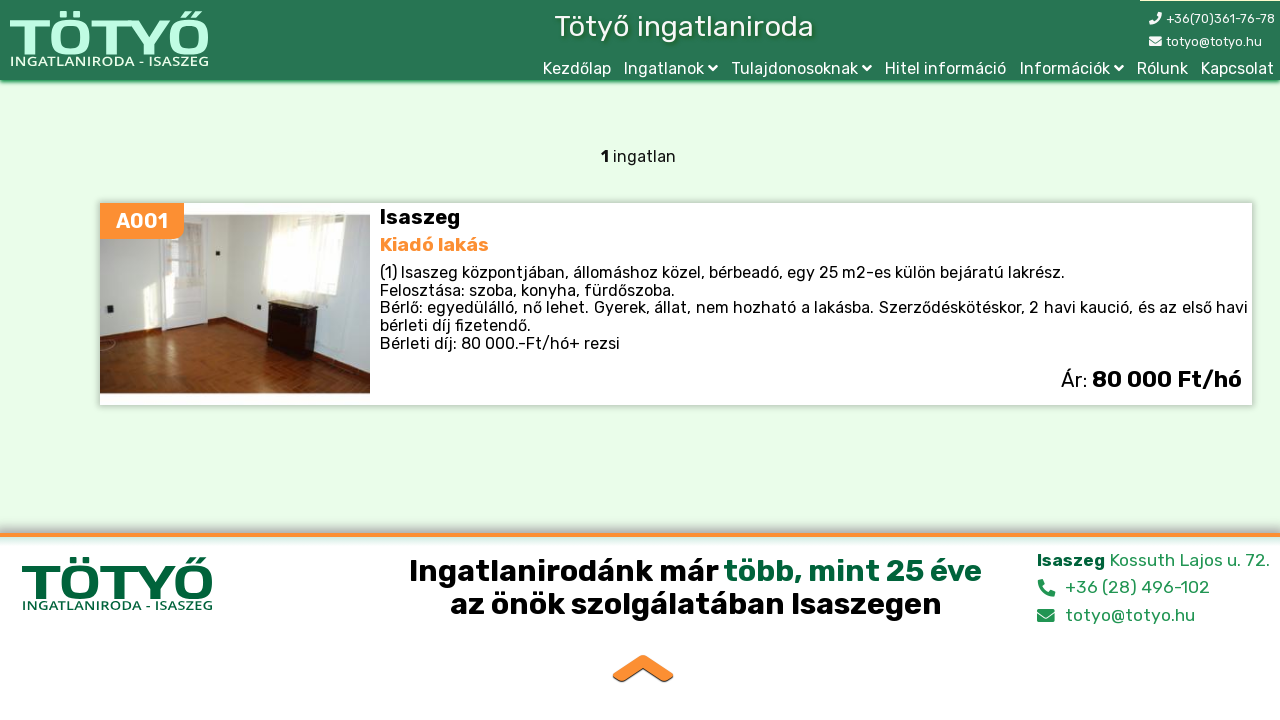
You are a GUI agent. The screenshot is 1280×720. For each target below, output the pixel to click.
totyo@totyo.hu (1214, 41)
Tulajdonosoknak (794, 68)
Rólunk (1162, 68)
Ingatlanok (664, 68)
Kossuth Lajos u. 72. (1153, 560)
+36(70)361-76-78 (1220, 18)
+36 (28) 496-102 (1137, 587)
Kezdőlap (577, 68)
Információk (1065, 68)
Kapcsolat (1237, 68)
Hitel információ (945, 68)
